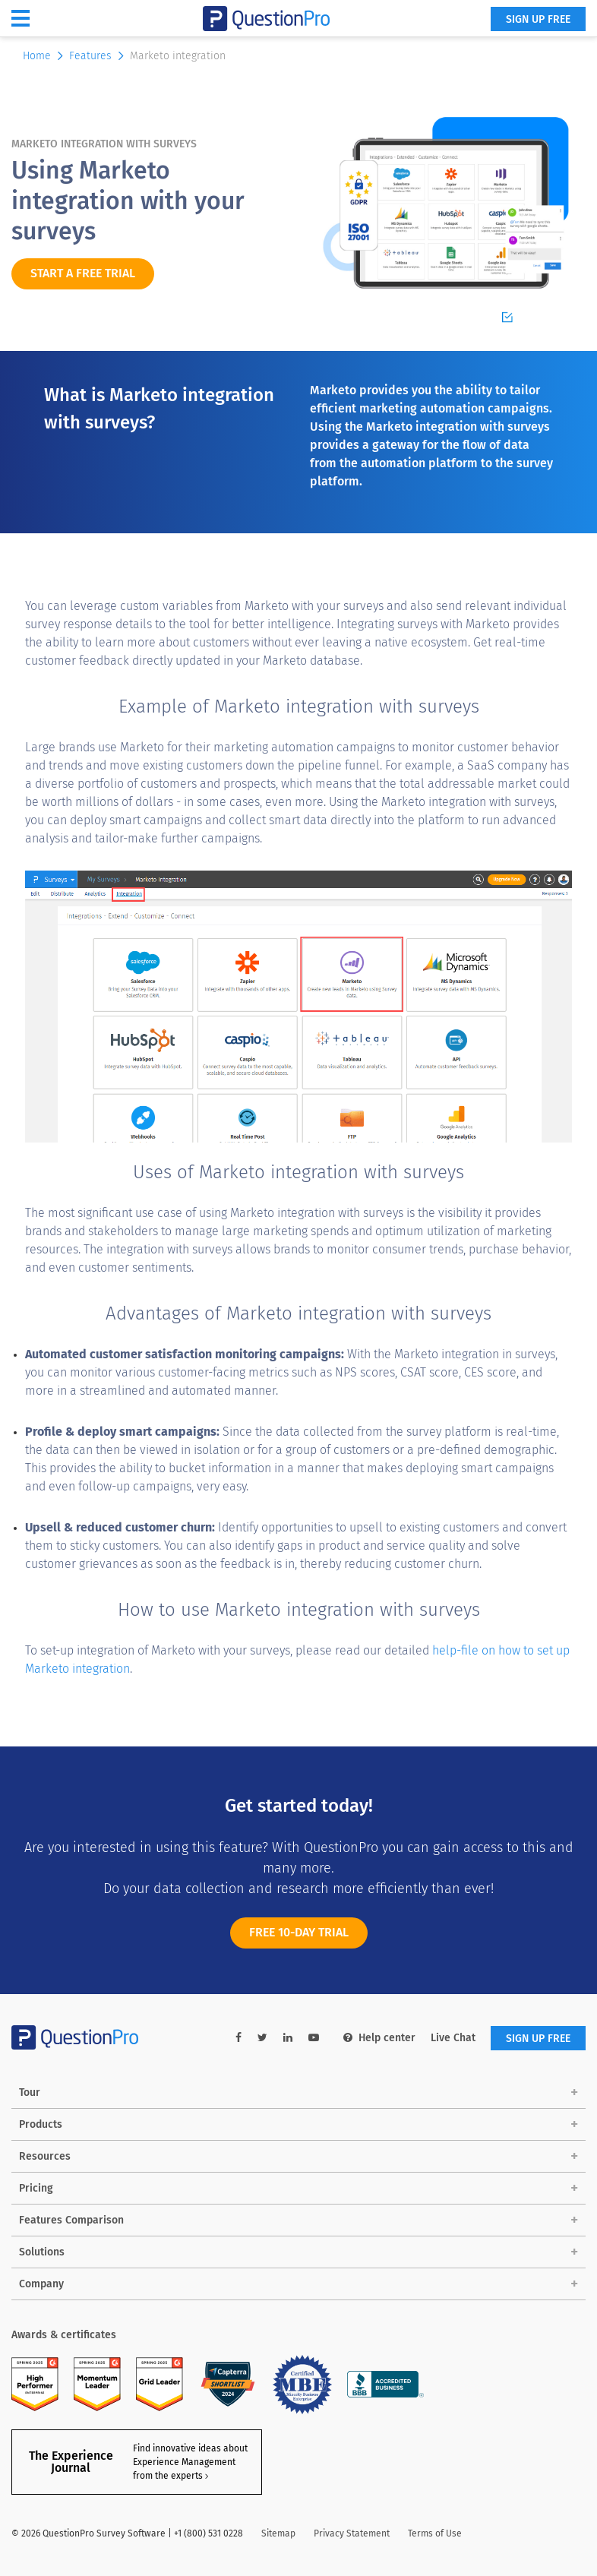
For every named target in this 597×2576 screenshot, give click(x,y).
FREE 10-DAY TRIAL (299, 1941)
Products (40, 2124)
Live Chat (453, 2037)
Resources (45, 2156)
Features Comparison (71, 2220)
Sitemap (278, 2533)
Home (44, 55)
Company (41, 2283)
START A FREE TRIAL (82, 273)
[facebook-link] (238, 2037)
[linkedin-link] (287, 2037)
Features (97, 55)
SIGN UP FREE (538, 19)
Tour (29, 2092)
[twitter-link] (262, 2037)
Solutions (42, 2252)
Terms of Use (435, 2533)
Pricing (36, 2188)
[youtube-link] (313, 2037)
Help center (379, 2037)
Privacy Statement (352, 2533)
